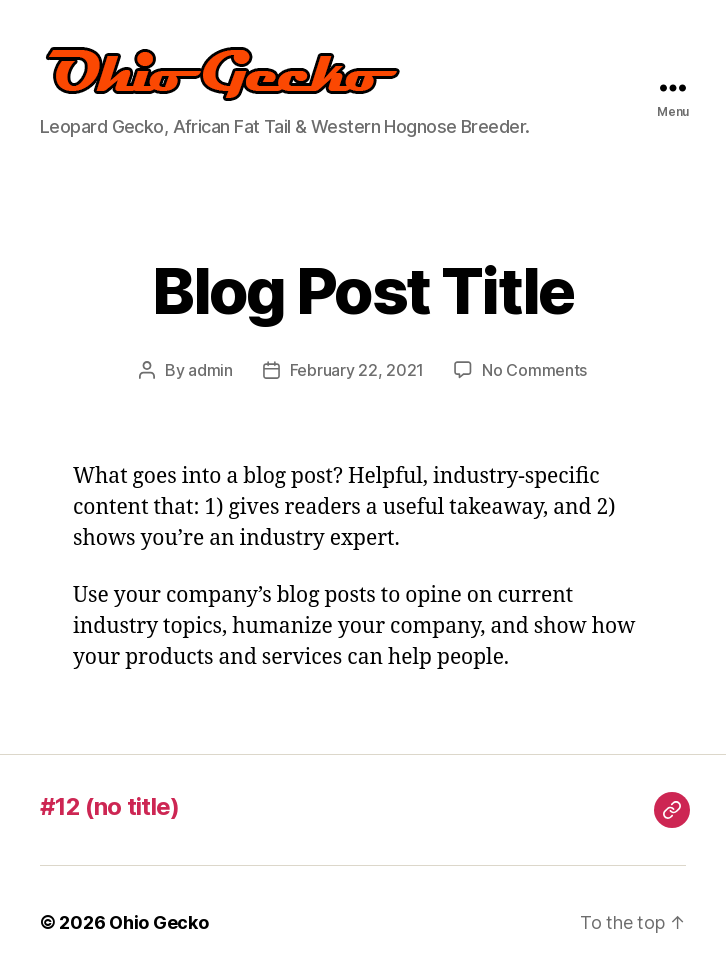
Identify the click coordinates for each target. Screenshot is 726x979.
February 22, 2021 (357, 370)
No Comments (534, 370)
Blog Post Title (362, 290)
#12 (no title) (110, 806)
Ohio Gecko (158, 922)
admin (210, 370)
